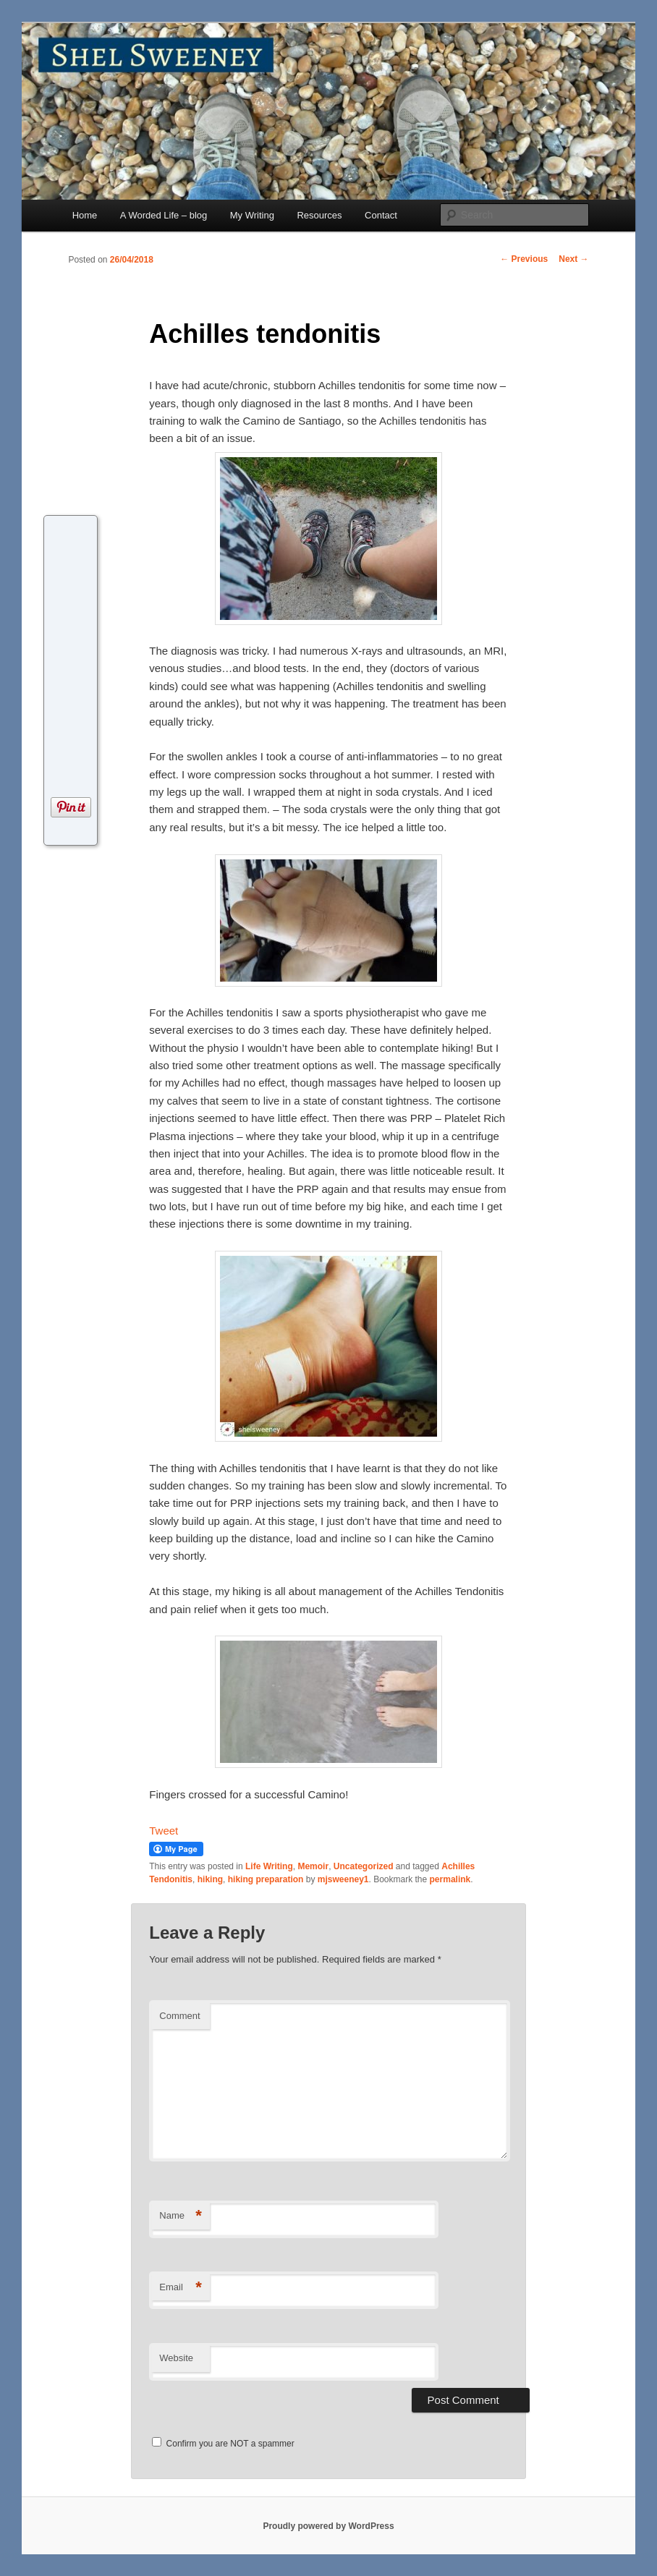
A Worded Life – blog (163, 215)
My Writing (252, 215)
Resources (319, 215)
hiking (210, 1879)
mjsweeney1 (343, 1879)
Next (573, 259)
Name (180, 2216)
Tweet (163, 1830)
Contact (381, 215)
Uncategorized (364, 1866)
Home (85, 215)
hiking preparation (266, 1879)
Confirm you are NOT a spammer (223, 2444)
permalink (450, 1879)
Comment (179, 2015)
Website (176, 2357)
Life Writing (269, 1866)
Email (180, 2287)
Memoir (312, 1866)
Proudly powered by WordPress (328, 2526)
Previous (524, 259)
